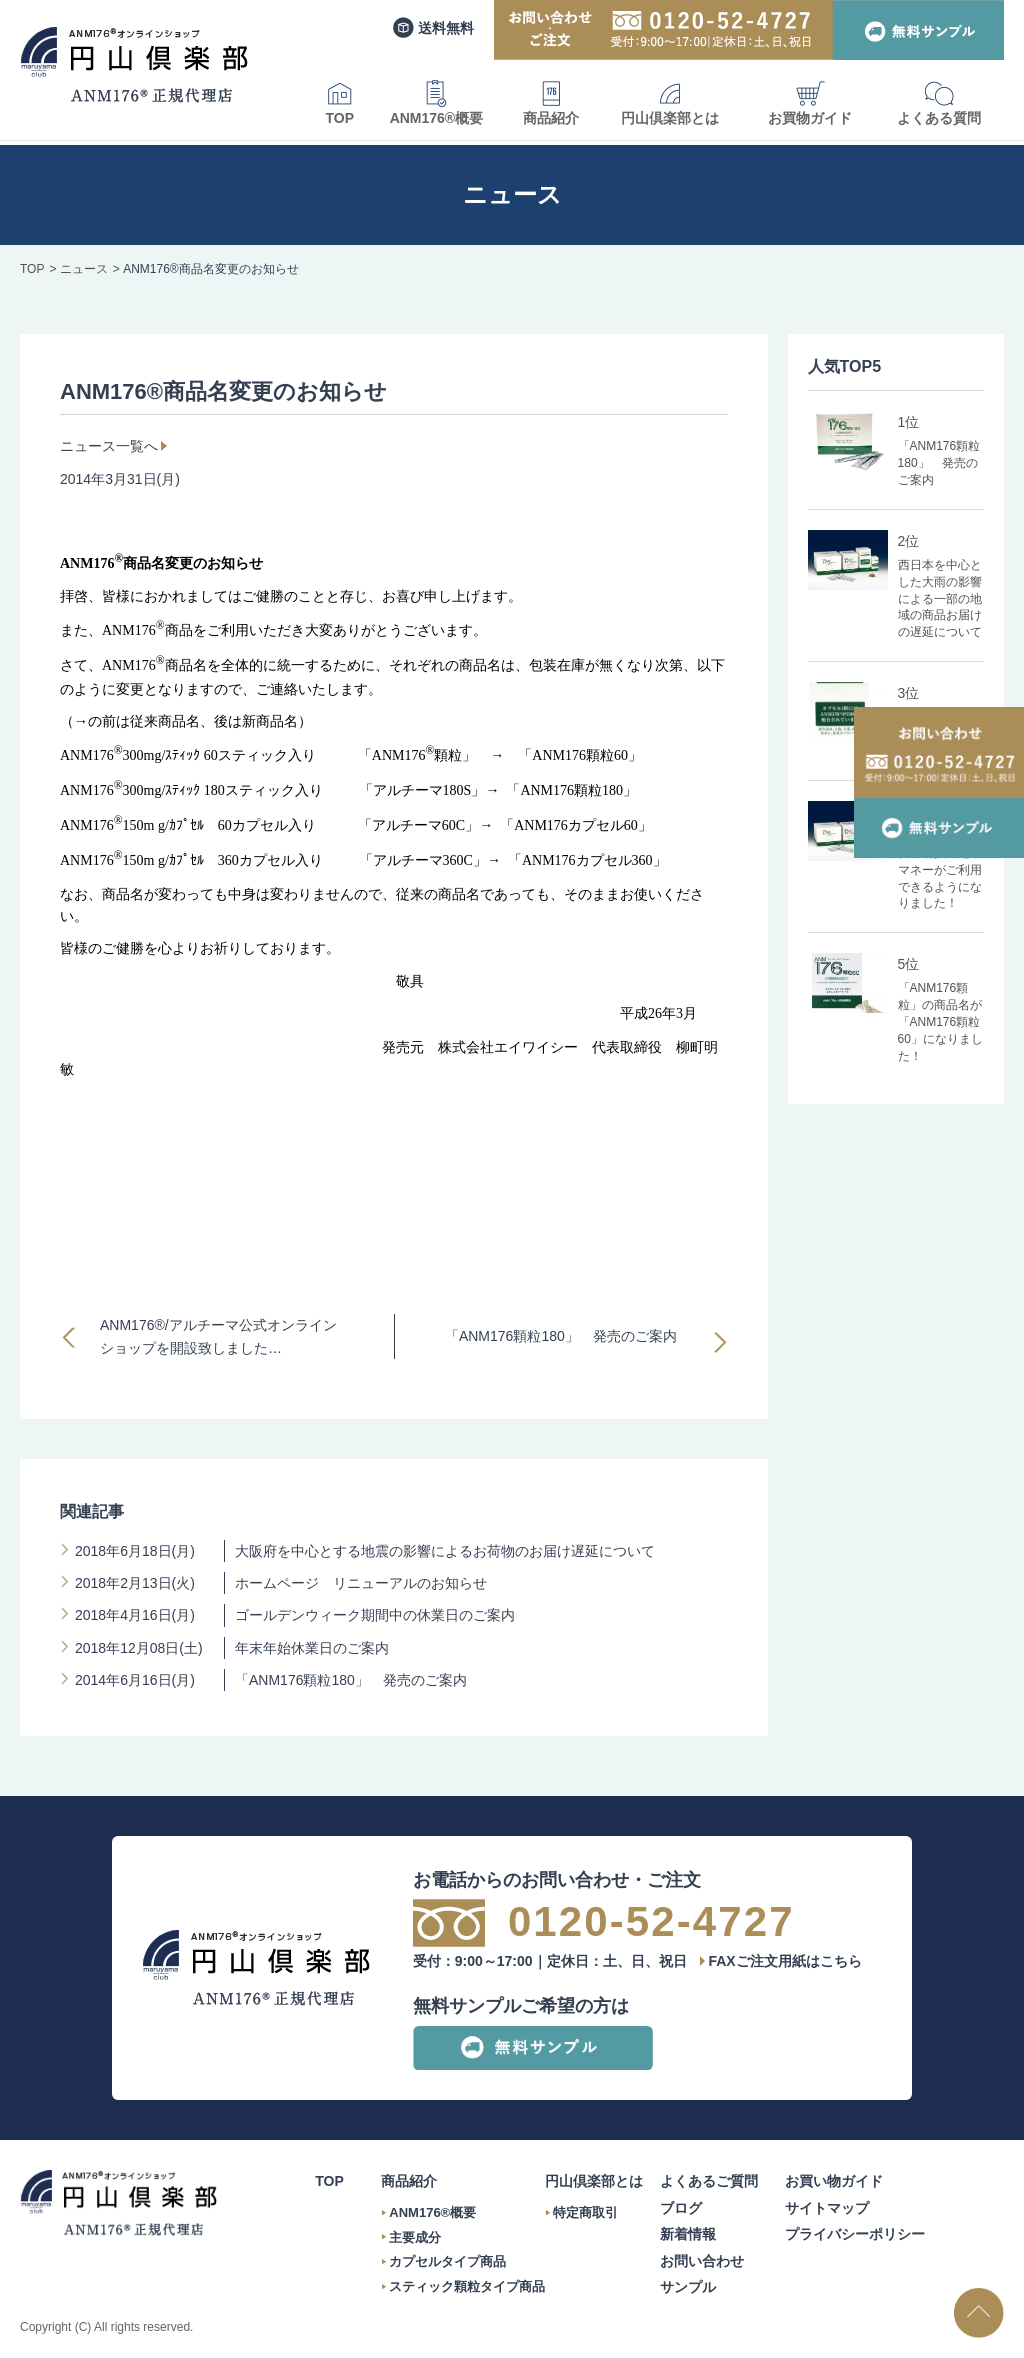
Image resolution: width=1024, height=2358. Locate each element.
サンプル (688, 2287)
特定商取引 (585, 2212)
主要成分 (415, 2237)
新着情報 (688, 2234)
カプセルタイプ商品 (447, 2261)
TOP (340, 103)
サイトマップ (827, 2208)
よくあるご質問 (709, 2181)
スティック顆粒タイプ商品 (467, 2286)
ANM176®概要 (437, 103)
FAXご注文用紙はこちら (784, 1961)
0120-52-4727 (651, 1921)
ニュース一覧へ (109, 446)
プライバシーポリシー (855, 2234)
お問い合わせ (702, 2261)
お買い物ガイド (834, 2181)
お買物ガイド (810, 103)
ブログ (681, 2208)
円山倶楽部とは (670, 103)
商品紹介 (551, 103)
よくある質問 (939, 103)
